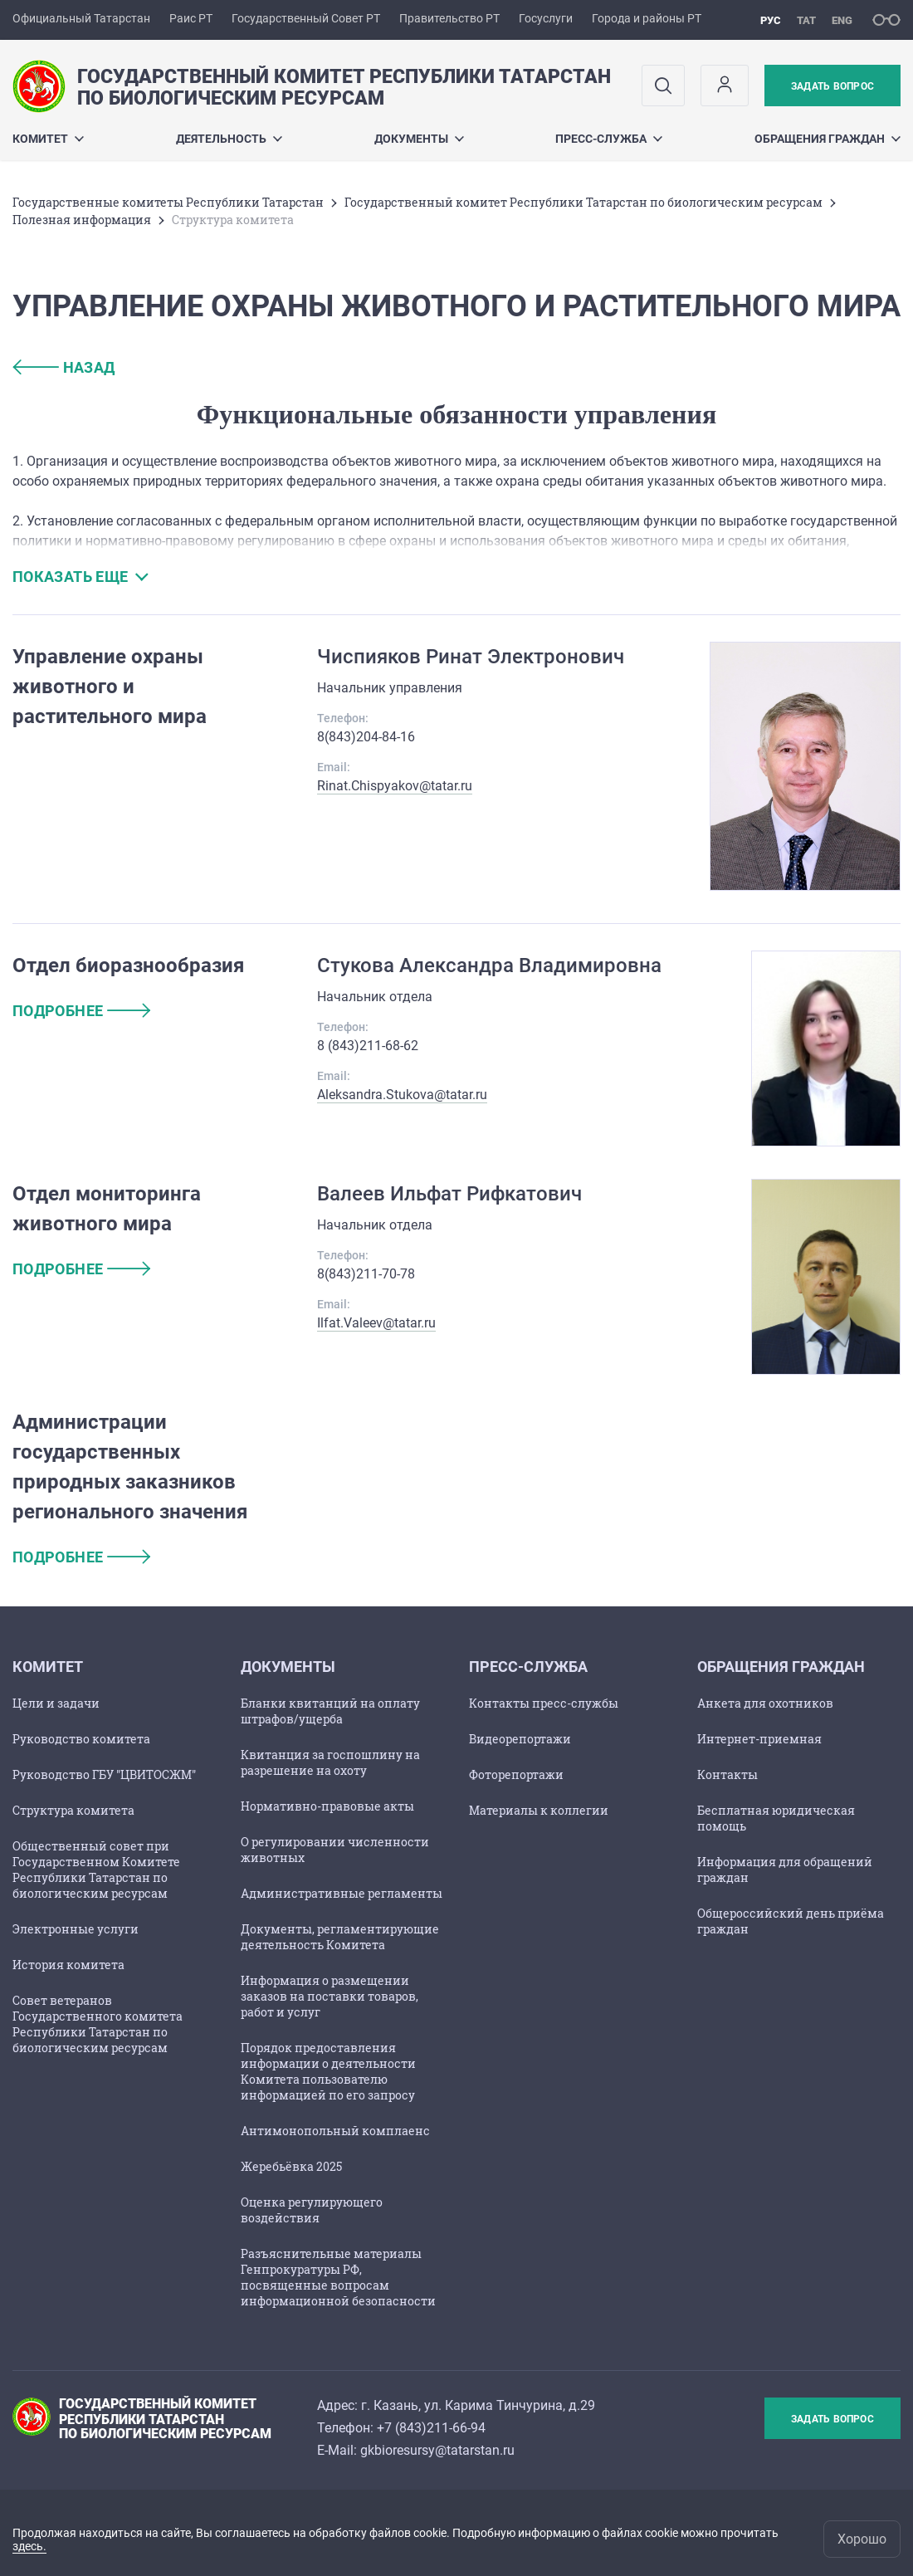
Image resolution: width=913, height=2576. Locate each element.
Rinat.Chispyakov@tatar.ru (394, 786)
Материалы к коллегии (538, 1810)
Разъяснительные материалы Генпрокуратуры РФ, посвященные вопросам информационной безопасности (338, 2277)
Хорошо (861, 2539)
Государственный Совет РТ (306, 18)
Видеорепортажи (520, 1739)
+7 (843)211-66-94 (431, 2428)
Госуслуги (546, 18)
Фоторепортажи (516, 1774)
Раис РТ (190, 18)
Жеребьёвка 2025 (291, 2166)
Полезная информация (81, 219)
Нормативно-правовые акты (327, 1806)
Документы (419, 138)
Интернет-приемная (759, 1739)
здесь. (29, 2546)
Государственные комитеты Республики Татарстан (168, 202)
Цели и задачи (56, 1703)
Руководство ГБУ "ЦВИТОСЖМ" (104, 1774)
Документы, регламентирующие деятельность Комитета (340, 1937)
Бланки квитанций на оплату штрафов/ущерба (330, 1711)
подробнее (81, 1010)
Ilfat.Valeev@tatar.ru (376, 1323)
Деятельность (229, 138)
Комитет (48, 138)
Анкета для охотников (765, 1703)
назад (63, 367)
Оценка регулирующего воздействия (312, 2210)
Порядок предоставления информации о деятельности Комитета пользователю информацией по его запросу (328, 2071)
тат (806, 20)
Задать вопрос (832, 86)
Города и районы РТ (646, 18)
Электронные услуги (75, 1929)
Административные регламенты (341, 1893)
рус (770, 20)
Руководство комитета (81, 1739)
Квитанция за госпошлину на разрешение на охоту (330, 1762)
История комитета (68, 1964)
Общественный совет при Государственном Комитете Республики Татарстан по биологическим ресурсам (96, 1869)
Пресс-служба (608, 138)
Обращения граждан (827, 138)
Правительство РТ (449, 18)
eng (842, 20)
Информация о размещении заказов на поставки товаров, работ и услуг (329, 1996)
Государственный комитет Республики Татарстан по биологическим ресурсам (583, 202)
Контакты (727, 1774)
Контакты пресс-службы (543, 1703)
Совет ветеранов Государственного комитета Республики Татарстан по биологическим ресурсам (97, 2023)
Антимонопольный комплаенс (335, 2131)
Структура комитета (73, 1810)
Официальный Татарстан (81, 18)
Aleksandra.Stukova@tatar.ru (402, 1094)
